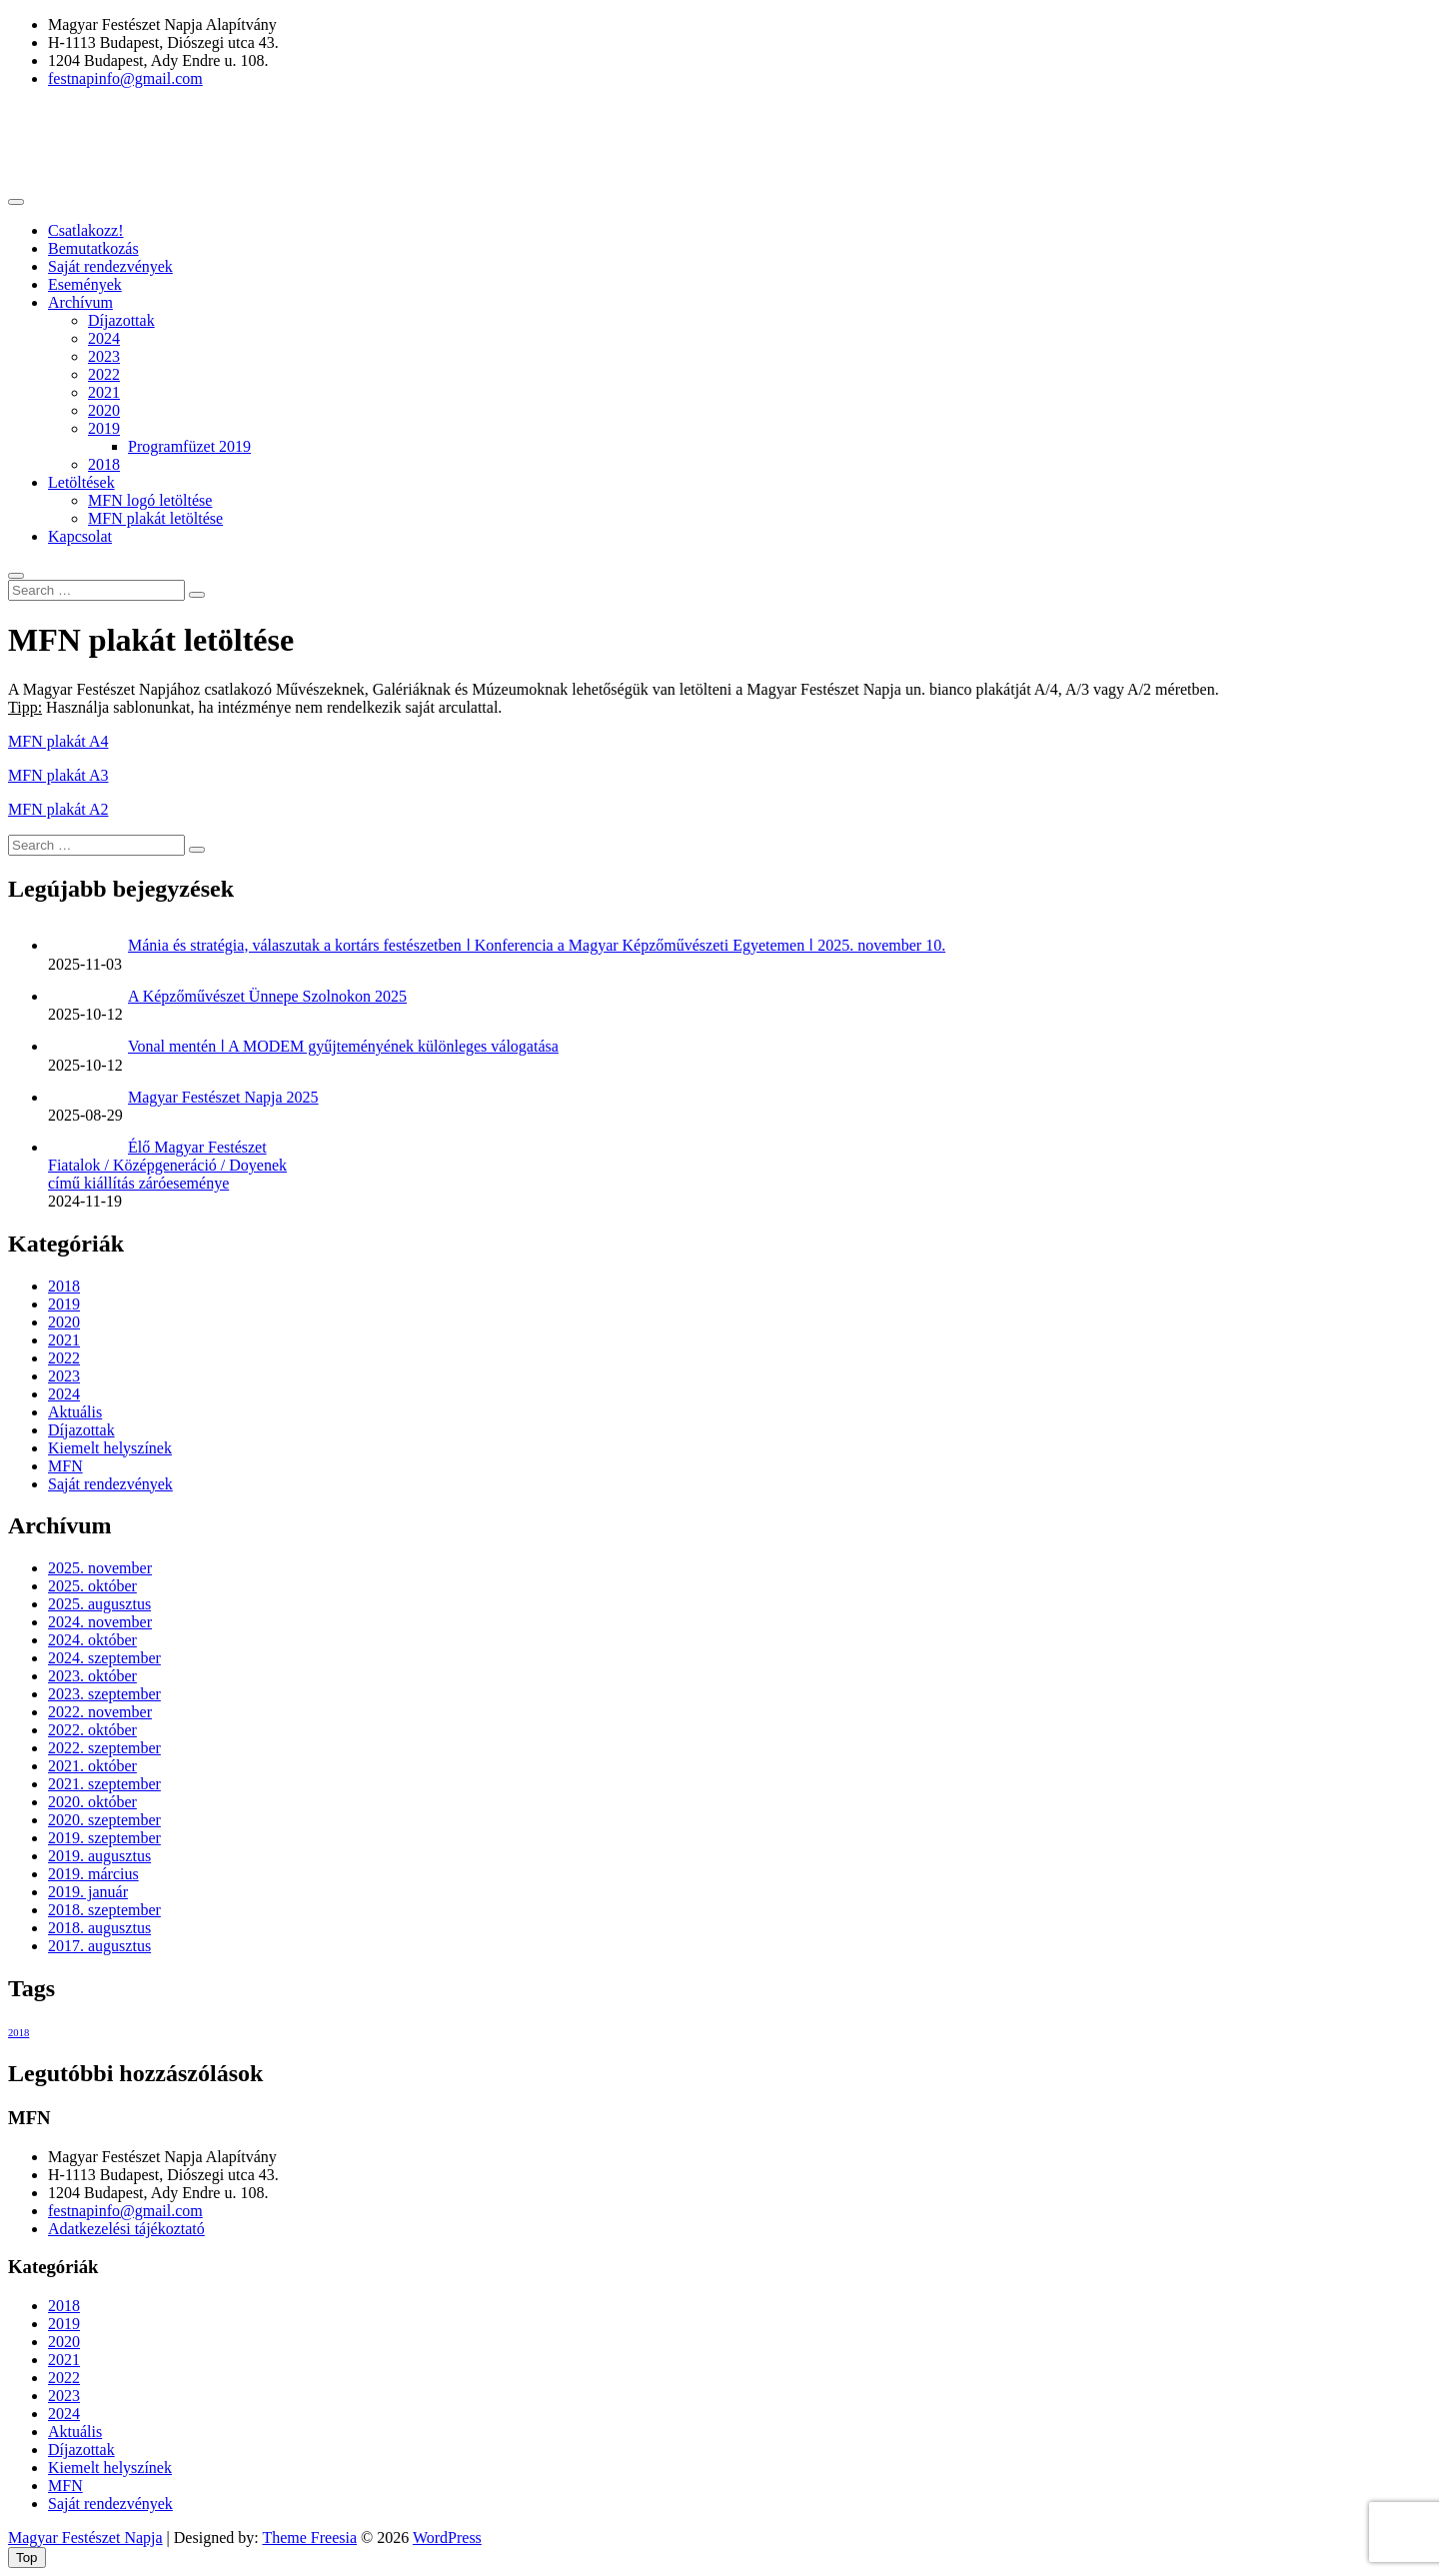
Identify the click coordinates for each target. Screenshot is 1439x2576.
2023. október (92, 1675)
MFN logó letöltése (150, 500)
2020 (104, 410)
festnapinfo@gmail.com (125, 78)
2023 (104, 356)
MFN (65, 1465)
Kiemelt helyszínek (110, 1447)
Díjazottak (121, 320)
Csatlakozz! (86, 230)
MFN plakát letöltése (155, 518)
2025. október (92, 1585)
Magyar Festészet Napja (85, 2537)
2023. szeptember (104, 1693)
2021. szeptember (104, 1783)
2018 (104, 464)
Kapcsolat (80, 536)
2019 (104, 428)
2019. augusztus (99, 1855)
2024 (104, 338)
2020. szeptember (104, 1819)
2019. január (88, 1891)
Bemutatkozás (93, 248)
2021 (104, 392)
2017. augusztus (99, 1945)
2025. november (100, 1567)
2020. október (92, 1801)
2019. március (93, 1873)
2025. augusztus (99, 1603)
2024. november (100, 1621)
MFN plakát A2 (58, 809)
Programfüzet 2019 (189, 446)
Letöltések (81, 482)
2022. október (92, 1729)
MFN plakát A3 (58, 775)
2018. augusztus (99, 1927)
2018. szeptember (104, 1909)
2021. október (92, 1765)
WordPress (447, 2537)
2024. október (92, 1639)
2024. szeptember (104, 1657)
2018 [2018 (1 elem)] (18, 2032)
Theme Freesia (309, 2537)
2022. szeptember (104, 1747)
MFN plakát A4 (58, 741)
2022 (104, 374)
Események (85, 284)
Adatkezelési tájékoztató (126, 2228)
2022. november (100, 1711)
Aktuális (75, 1411)
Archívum (80, 302)
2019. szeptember (104, 1837)
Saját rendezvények (110, 266)
